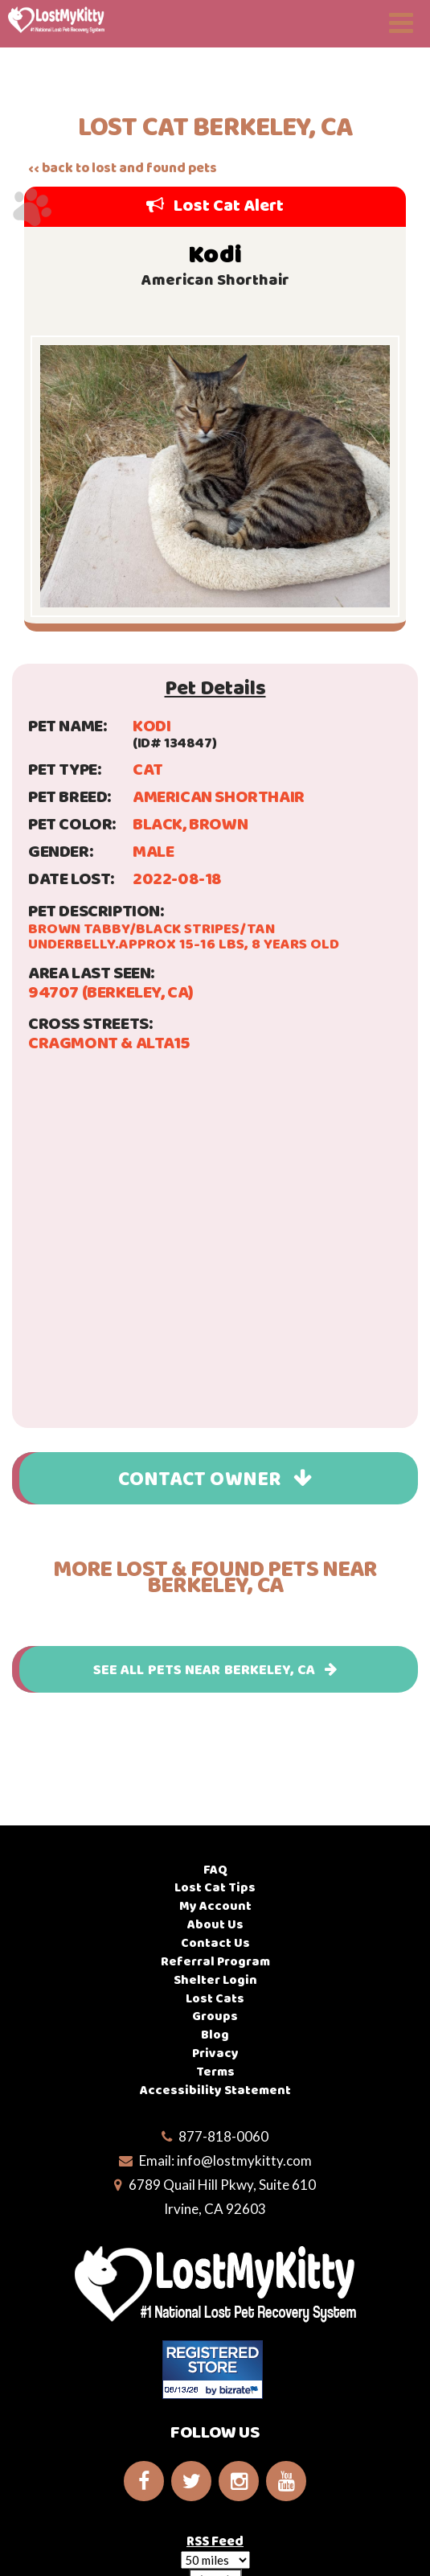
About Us (215, 1924)
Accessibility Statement (215, 2090)
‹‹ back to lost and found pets (122, 168)
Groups (215, 2016)
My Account (215, 1905)
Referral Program (215, 1961)
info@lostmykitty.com (244, 2159)
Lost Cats (215, 1998)
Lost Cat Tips (215, 1887)
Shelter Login (215, 1979)
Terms (215, 2071)
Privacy (215, 2053)
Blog (215, 2034)
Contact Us (215, 1942)
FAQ (215, 1869)
